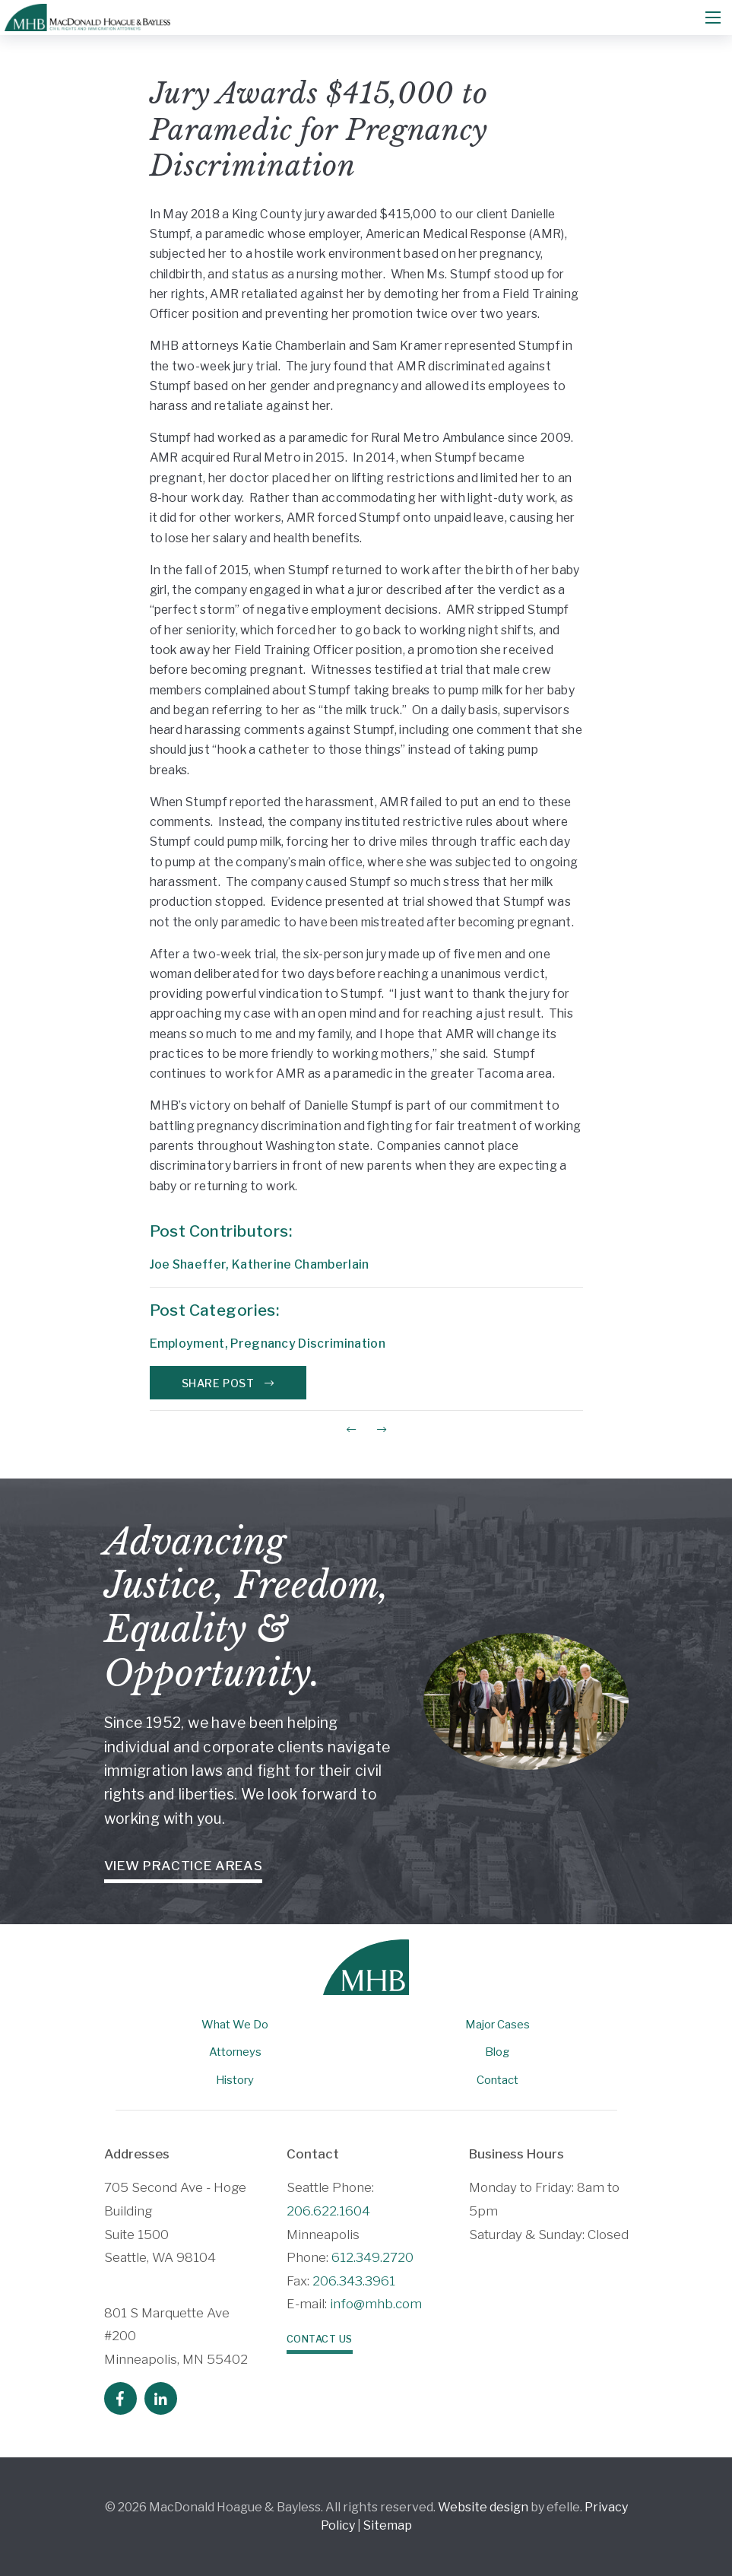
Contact (497, 2080)
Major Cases (497, 2024)
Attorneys (235, 2052)
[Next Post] (381, 1429)
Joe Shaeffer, (191, 1264)
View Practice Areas (183, 1865)
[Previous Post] (351, 1429)
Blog (497, 2052)
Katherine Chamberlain (300, 1264)
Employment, (190, 1343)
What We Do (234, 2024)
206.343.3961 (353, 2281)
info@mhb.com (376, 2303)
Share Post (228, 1383)
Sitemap (387, 2525)
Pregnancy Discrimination (307, 1343)
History (235, 2080)
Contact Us (320, 2339)
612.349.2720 (372, 2257)
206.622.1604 (328, 2211)
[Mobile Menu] (713, 17)
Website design (483, 2507)
